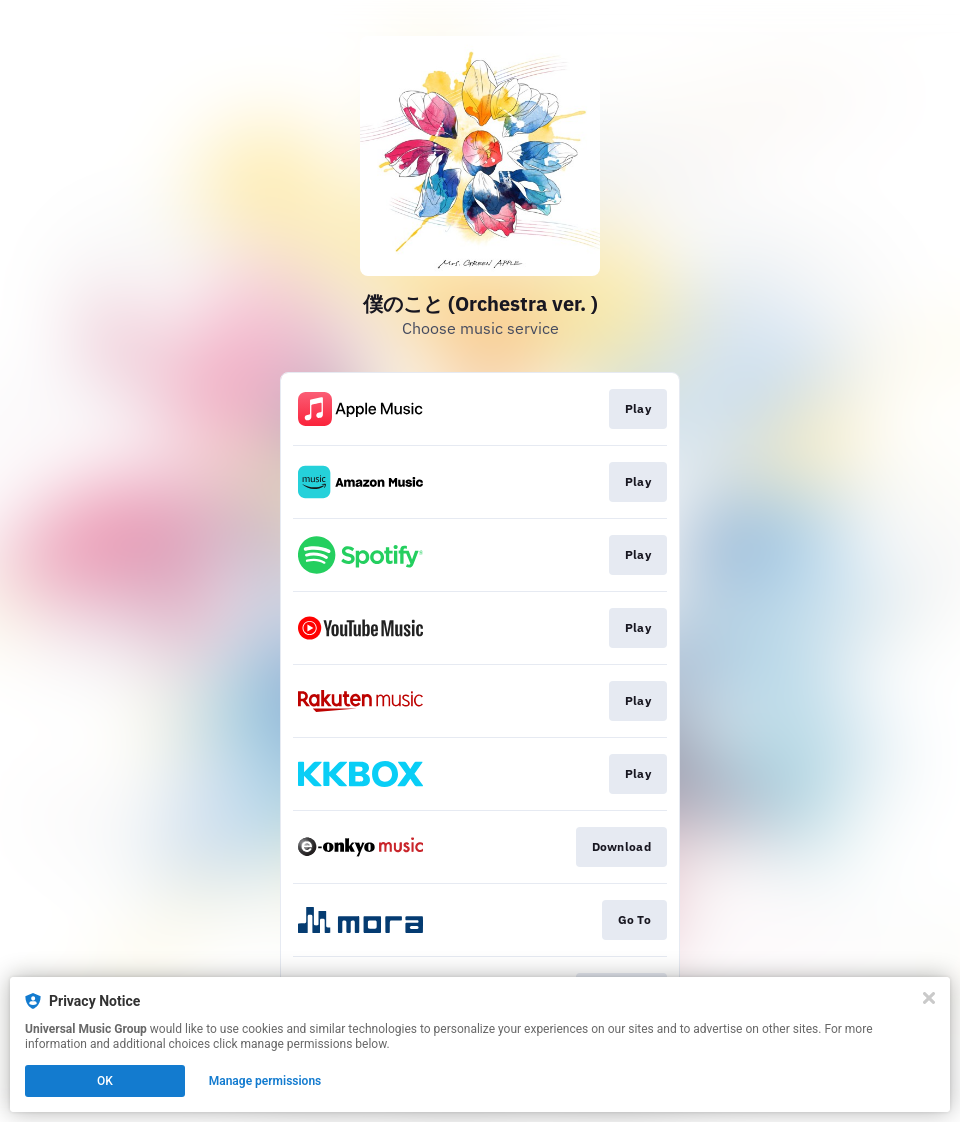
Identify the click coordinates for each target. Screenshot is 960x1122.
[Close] (929, 998)
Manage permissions (265, 1081)
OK (105, 1081)
